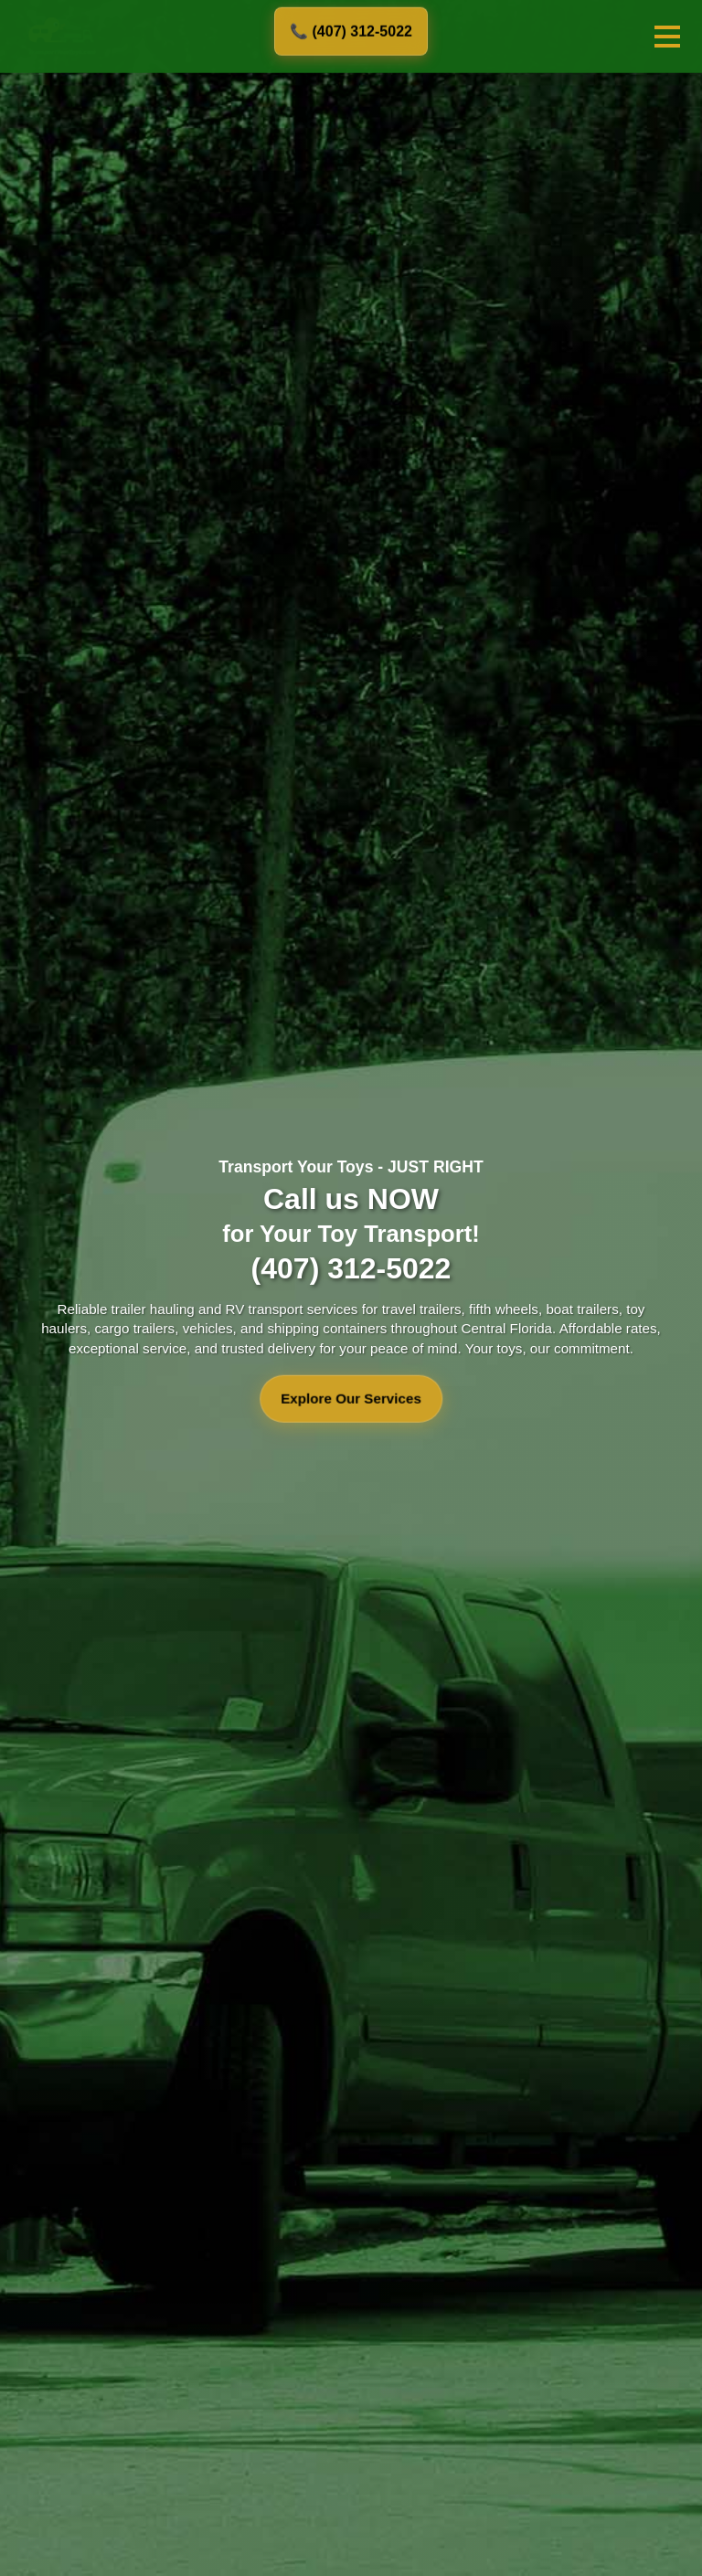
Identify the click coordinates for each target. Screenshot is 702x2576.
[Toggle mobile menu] (667, 37)
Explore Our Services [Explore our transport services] (351, 1398)
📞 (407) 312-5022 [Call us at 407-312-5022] (351, 30)
